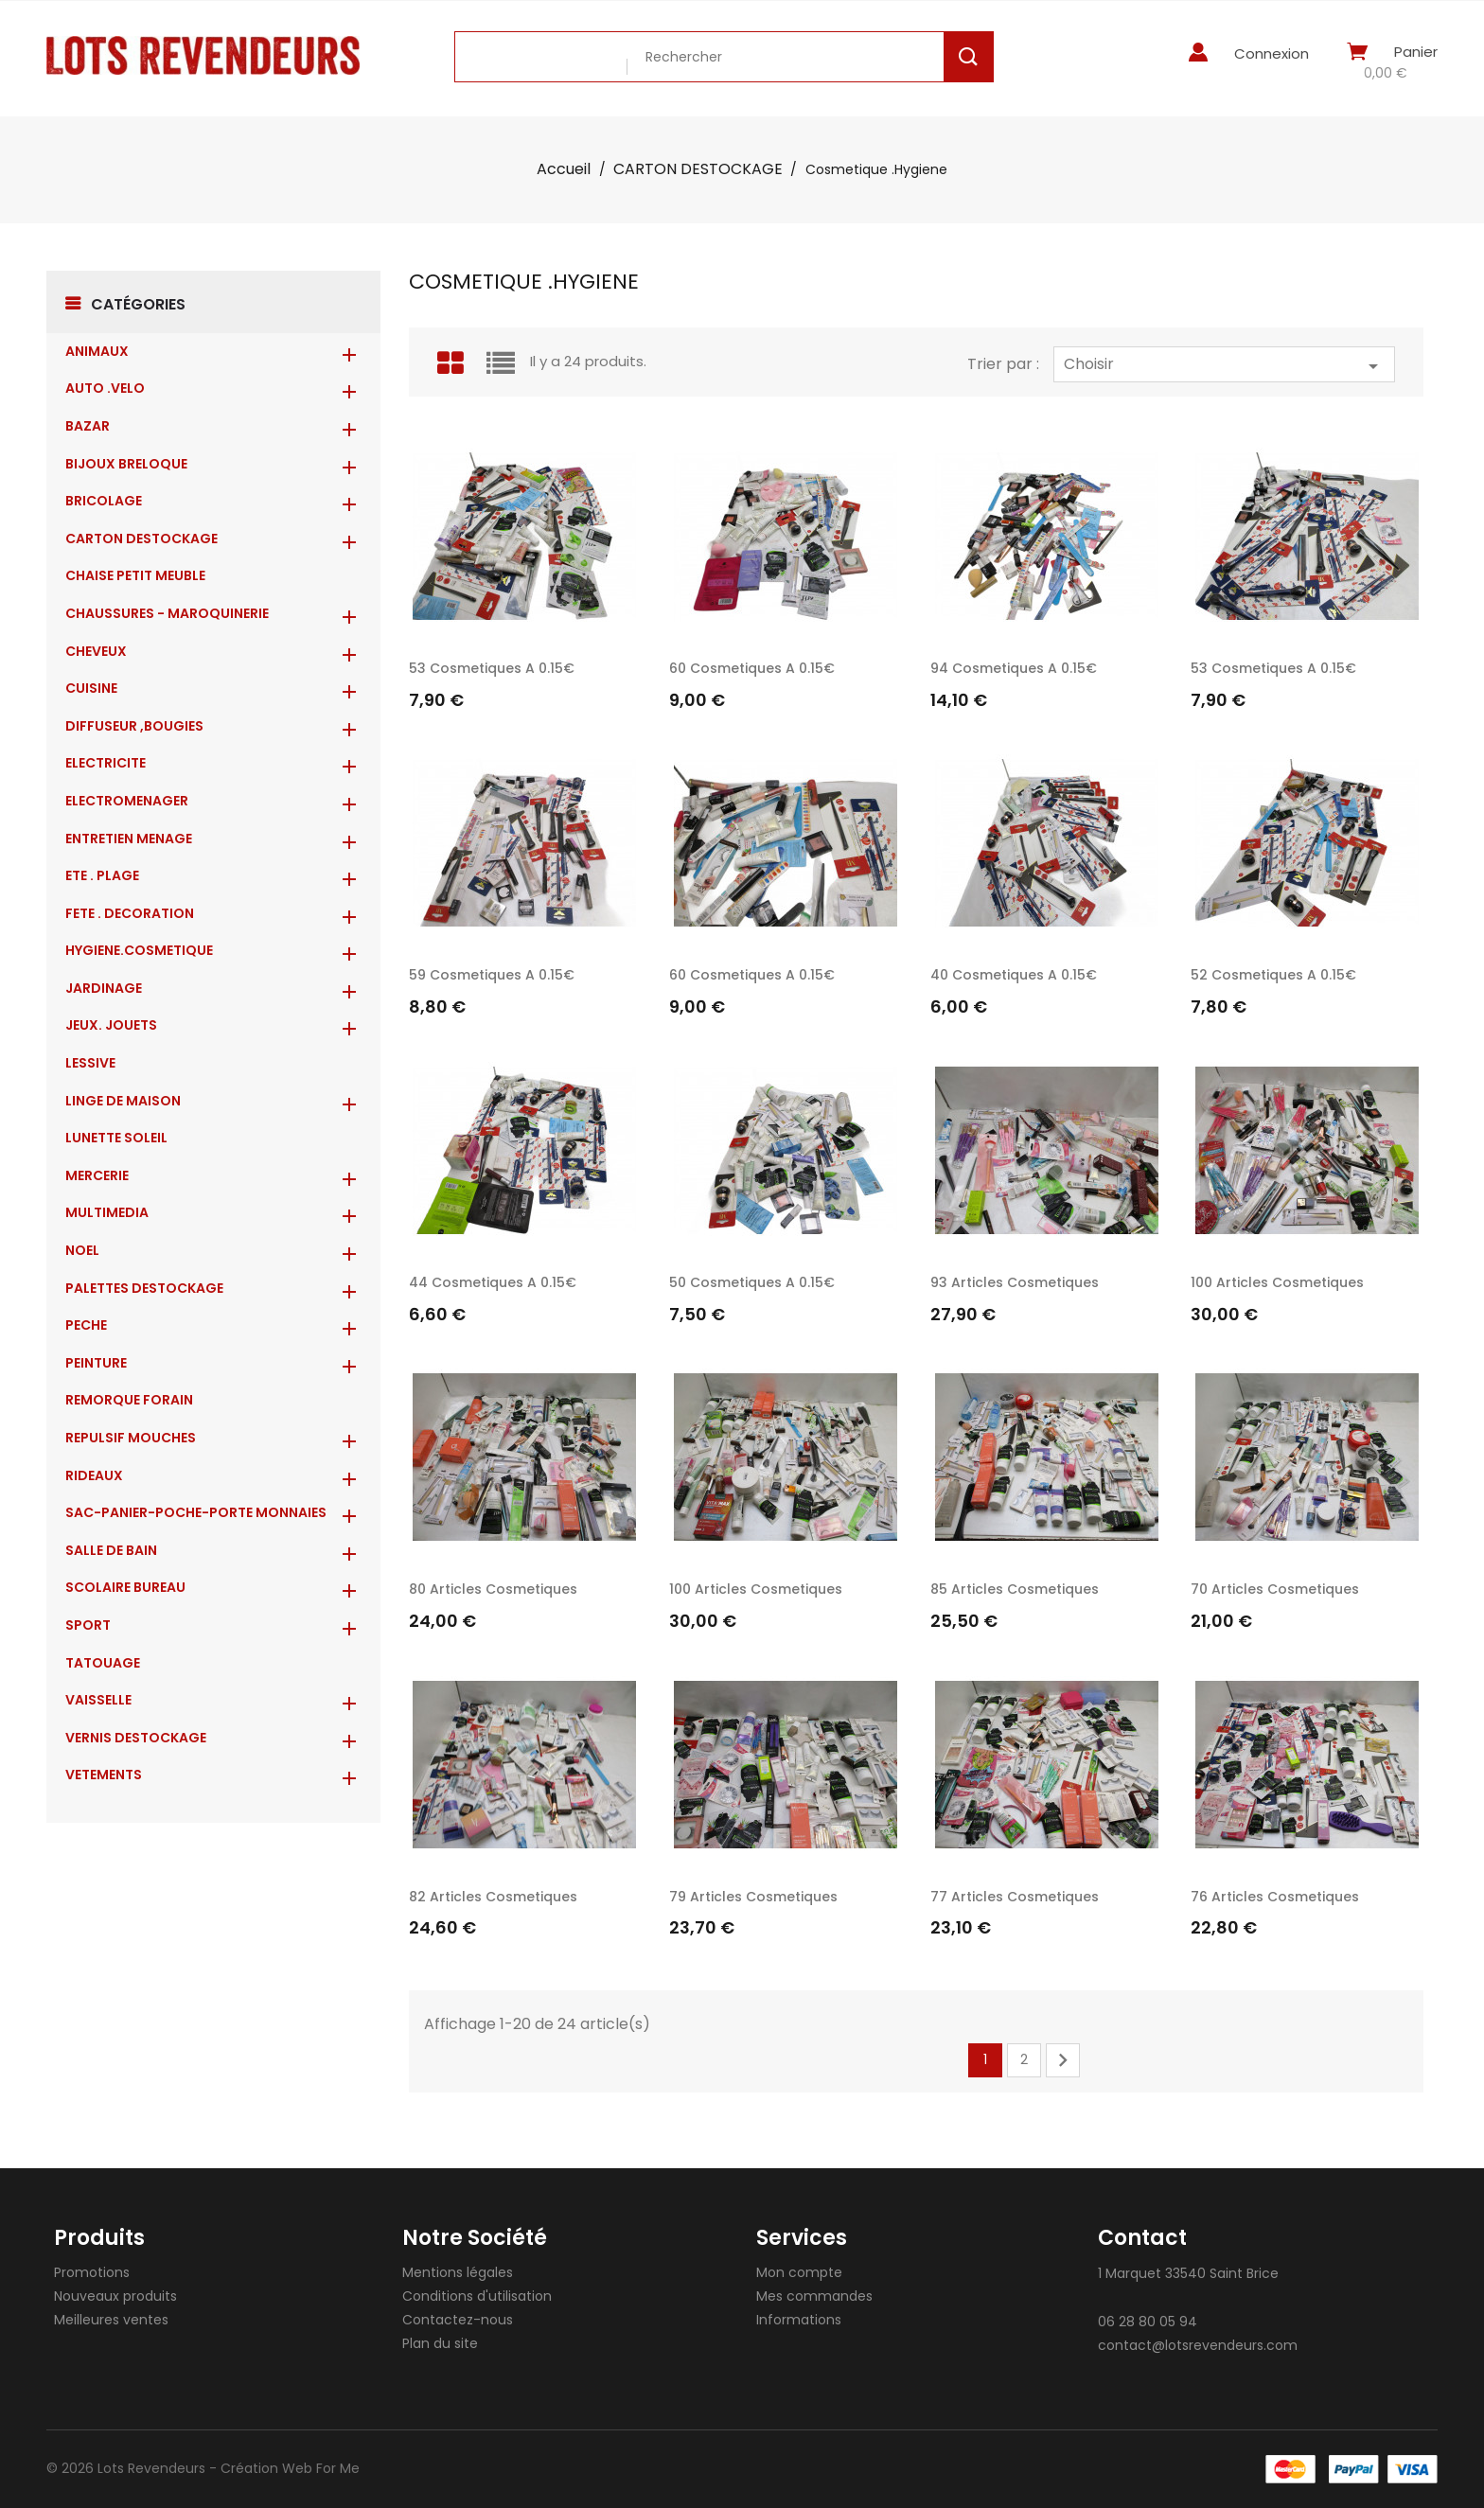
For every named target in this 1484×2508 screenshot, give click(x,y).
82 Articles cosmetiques (493, 1896)
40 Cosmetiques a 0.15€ (1013, 974)
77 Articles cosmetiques (1014, 1896)
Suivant (1063, 2060)
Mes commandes (814, 2296)
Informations (798, 2319)
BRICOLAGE (103, 500)
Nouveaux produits (115, 2296)
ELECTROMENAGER (126, 800)
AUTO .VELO (105, 388)
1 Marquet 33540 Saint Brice (1188, 2273)
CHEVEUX (96, 651)
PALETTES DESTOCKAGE (144, 1288)
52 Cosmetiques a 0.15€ (1273, 974)
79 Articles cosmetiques (753, 1896)
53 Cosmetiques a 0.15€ (491, 668)
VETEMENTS (103, 1774)
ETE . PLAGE (102, 875)
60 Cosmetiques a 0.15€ (752, 668)
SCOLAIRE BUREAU (125, 1587)
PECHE (86, 1325)
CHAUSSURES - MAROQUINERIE (167, 613)
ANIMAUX (97, 351)
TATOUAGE (102, 1662)
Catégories (138, 304)
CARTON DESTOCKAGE (141, 538)
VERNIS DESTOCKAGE (135, 1737)
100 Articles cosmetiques (1277, 1282)
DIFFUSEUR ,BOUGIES (134, 725)
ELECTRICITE (105, 762)
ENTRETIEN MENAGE (128, 838)
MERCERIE (97, 1175)
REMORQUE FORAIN (129, 1399)
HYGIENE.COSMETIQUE (139, 950)
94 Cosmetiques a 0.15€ (1013, 668)
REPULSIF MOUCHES (130, 1437)
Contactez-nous (457, 2319)
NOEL (82, 1250)
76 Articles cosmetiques (1275, 1896)
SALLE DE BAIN (111, 1550)
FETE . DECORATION (129, 913)
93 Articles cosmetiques (1014, 1282)
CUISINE (91, 688)
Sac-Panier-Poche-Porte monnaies (196, 1512)
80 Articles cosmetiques (493, 1589)
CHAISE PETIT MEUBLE (135, 575)
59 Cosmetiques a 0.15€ (491, 974)
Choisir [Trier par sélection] (1224, 365)
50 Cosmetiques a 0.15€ (752, 1282)
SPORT (88, 1625)
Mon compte (799, 2272)
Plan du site (440, 2343)
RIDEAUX (94, 1475)
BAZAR (87, 425)
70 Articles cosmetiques (1275, 1589)
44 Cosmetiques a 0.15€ (492, 1282)
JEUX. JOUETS (111, 1025)
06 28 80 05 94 (1147, 2321)
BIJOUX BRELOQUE (126, 463)
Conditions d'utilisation (477, 2296)
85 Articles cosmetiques (1014, 1589)
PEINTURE (96, 1362)
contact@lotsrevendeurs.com (1198, 2345)
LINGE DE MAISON (123, 1100)
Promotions (92, 2272)
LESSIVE (90, 1062)
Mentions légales (457, 2272)
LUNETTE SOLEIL (116, 1137)
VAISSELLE (98, 1699)
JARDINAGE (103, 988)
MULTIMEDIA (107, 1212)
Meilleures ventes (111, 2319)
